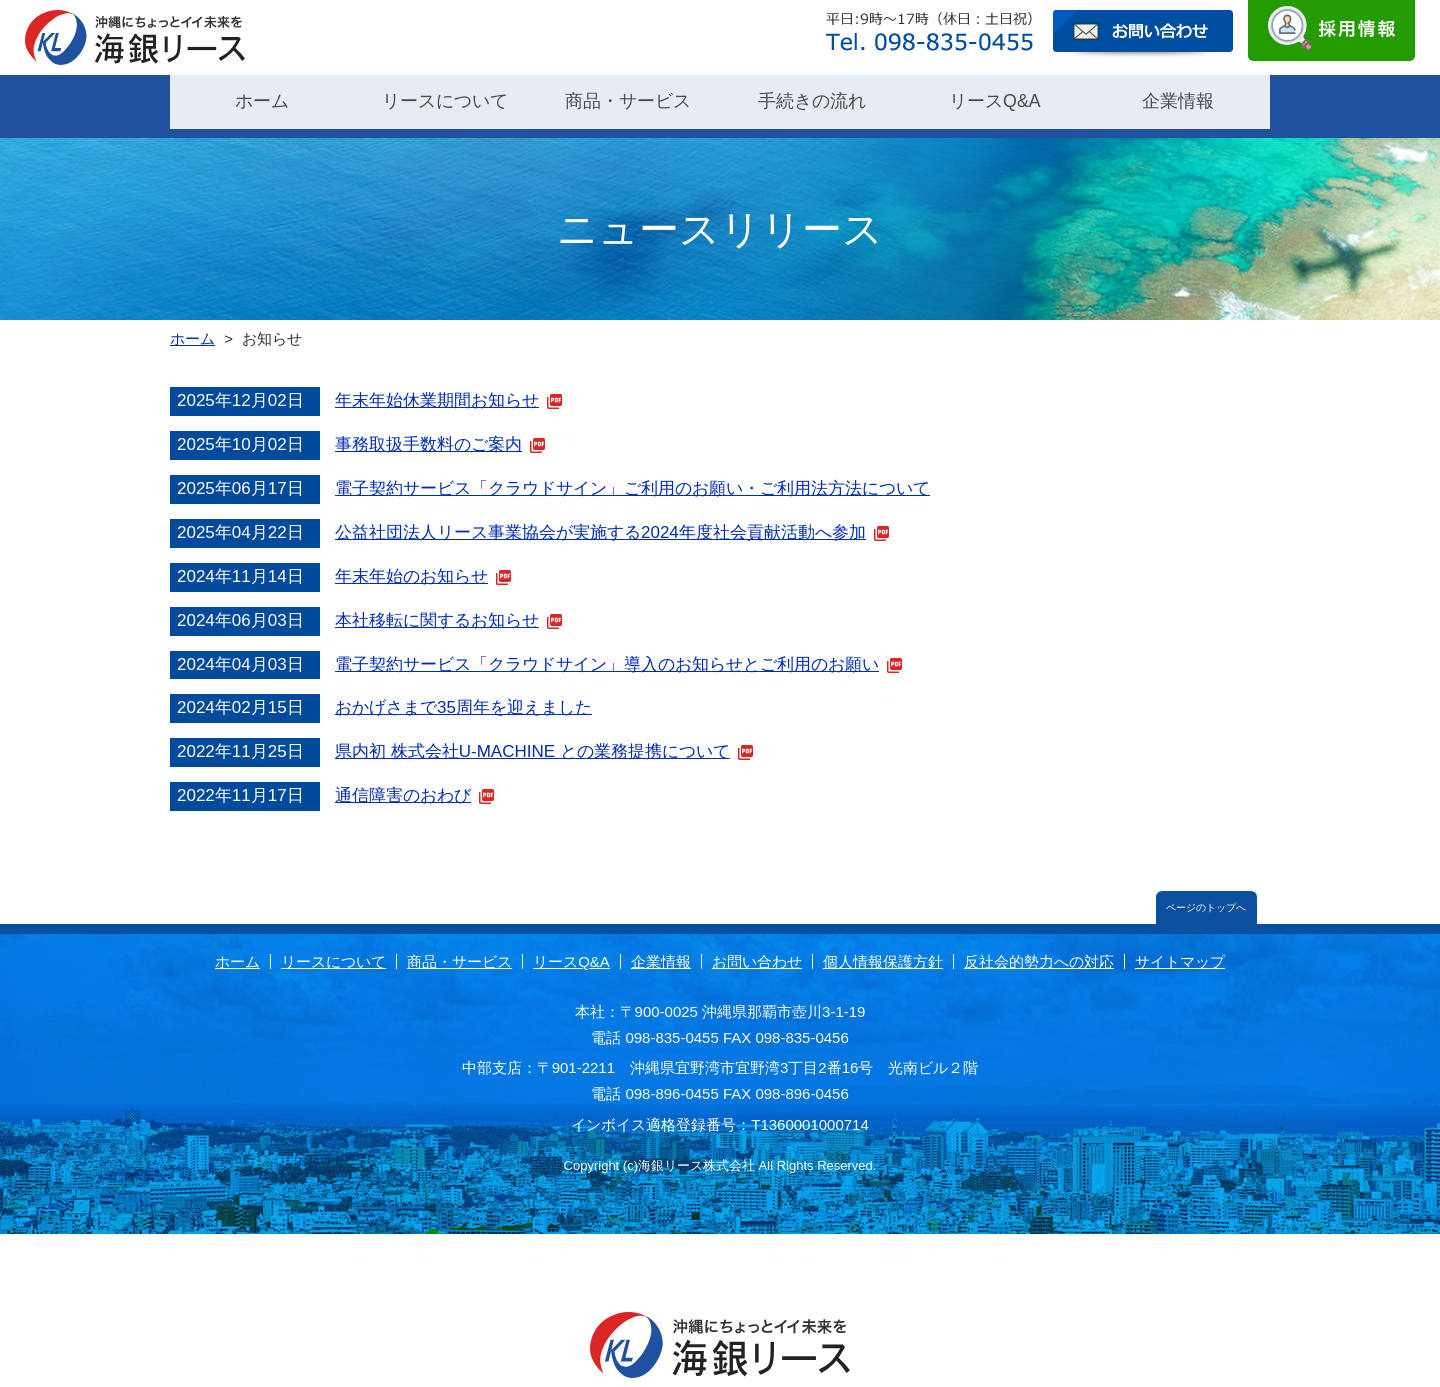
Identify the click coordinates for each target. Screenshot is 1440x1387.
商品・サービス (628, 99)
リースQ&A (995, 99)
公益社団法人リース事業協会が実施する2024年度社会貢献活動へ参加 (600, 518)
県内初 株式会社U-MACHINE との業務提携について (532, 738)
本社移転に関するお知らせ (437, 606)
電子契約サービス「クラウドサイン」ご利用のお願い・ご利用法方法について (632, 474)
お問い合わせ (757, 951)
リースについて (445, 99)
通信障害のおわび (403, 782)
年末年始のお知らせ (411, 562)
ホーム (262, 99)
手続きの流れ (812, 99)
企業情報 (1178, 99)
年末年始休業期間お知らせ (437, 387)
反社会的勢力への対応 (1039, 951)
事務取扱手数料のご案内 (428, 431)
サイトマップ (1180, 951)
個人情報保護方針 (883, 951)
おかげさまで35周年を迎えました (463, 694)
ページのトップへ (1203, 896)
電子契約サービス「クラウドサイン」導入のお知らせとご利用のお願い (607, 650)
